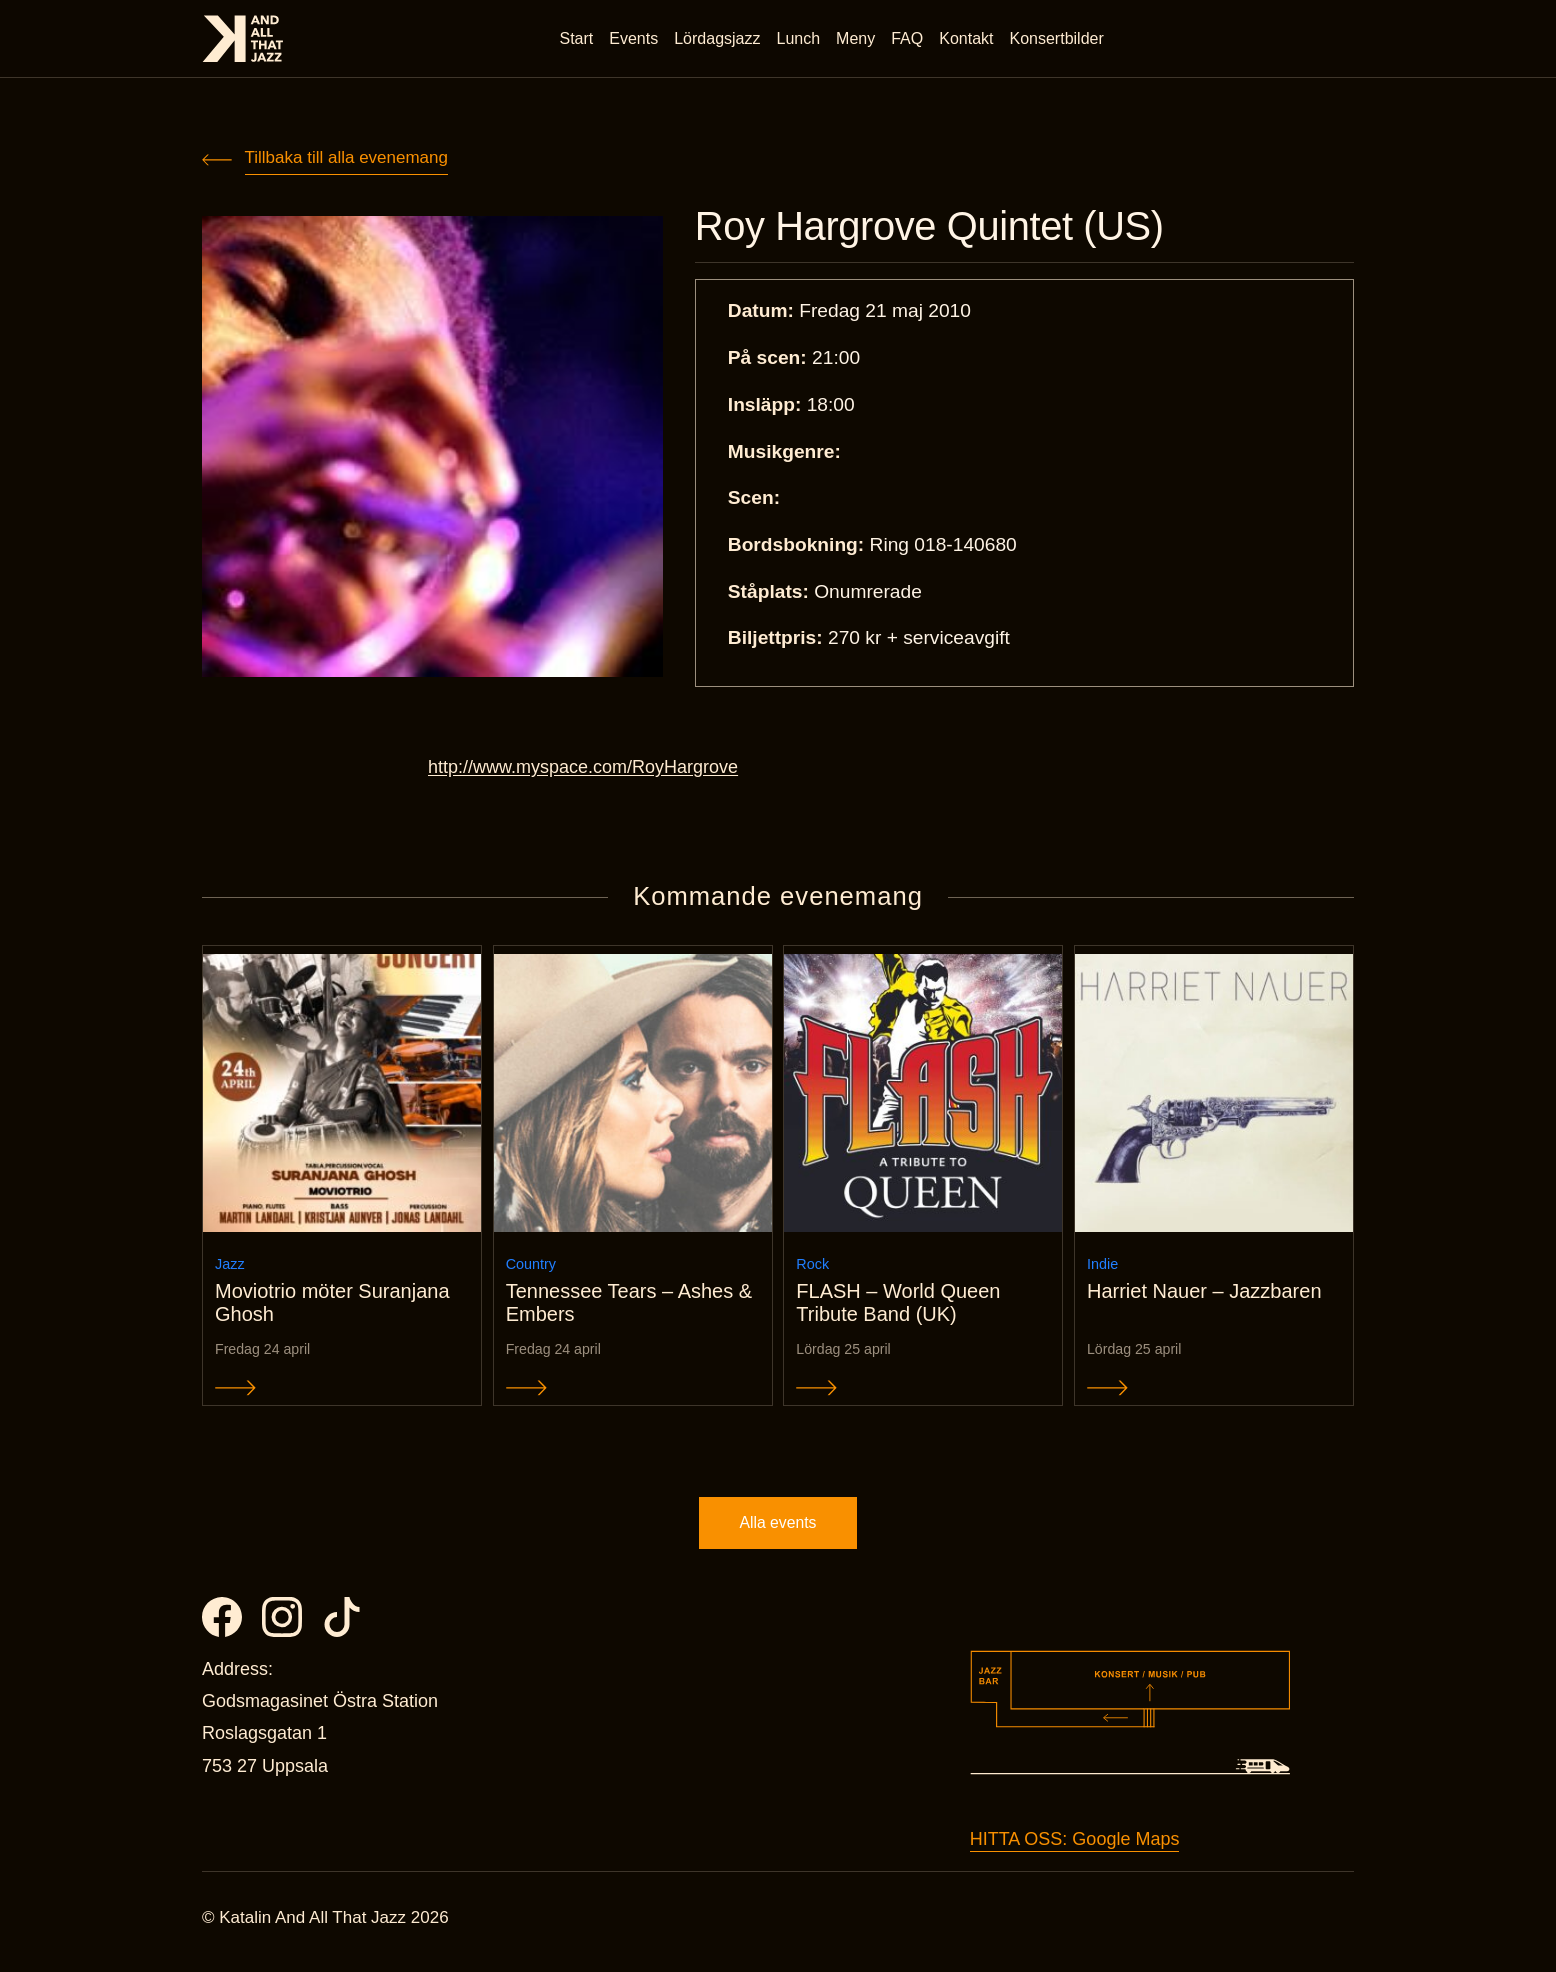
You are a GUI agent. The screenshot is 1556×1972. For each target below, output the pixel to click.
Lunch (800, 39)
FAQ (909, 39)
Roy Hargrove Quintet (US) (939, 228)
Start (578, 39)
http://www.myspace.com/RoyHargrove (583, 769)
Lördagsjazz (719, 39)
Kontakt (968, 39)
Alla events (778, 1530)
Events (635, 39)
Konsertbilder (1058, 39)
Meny (857, 39)
